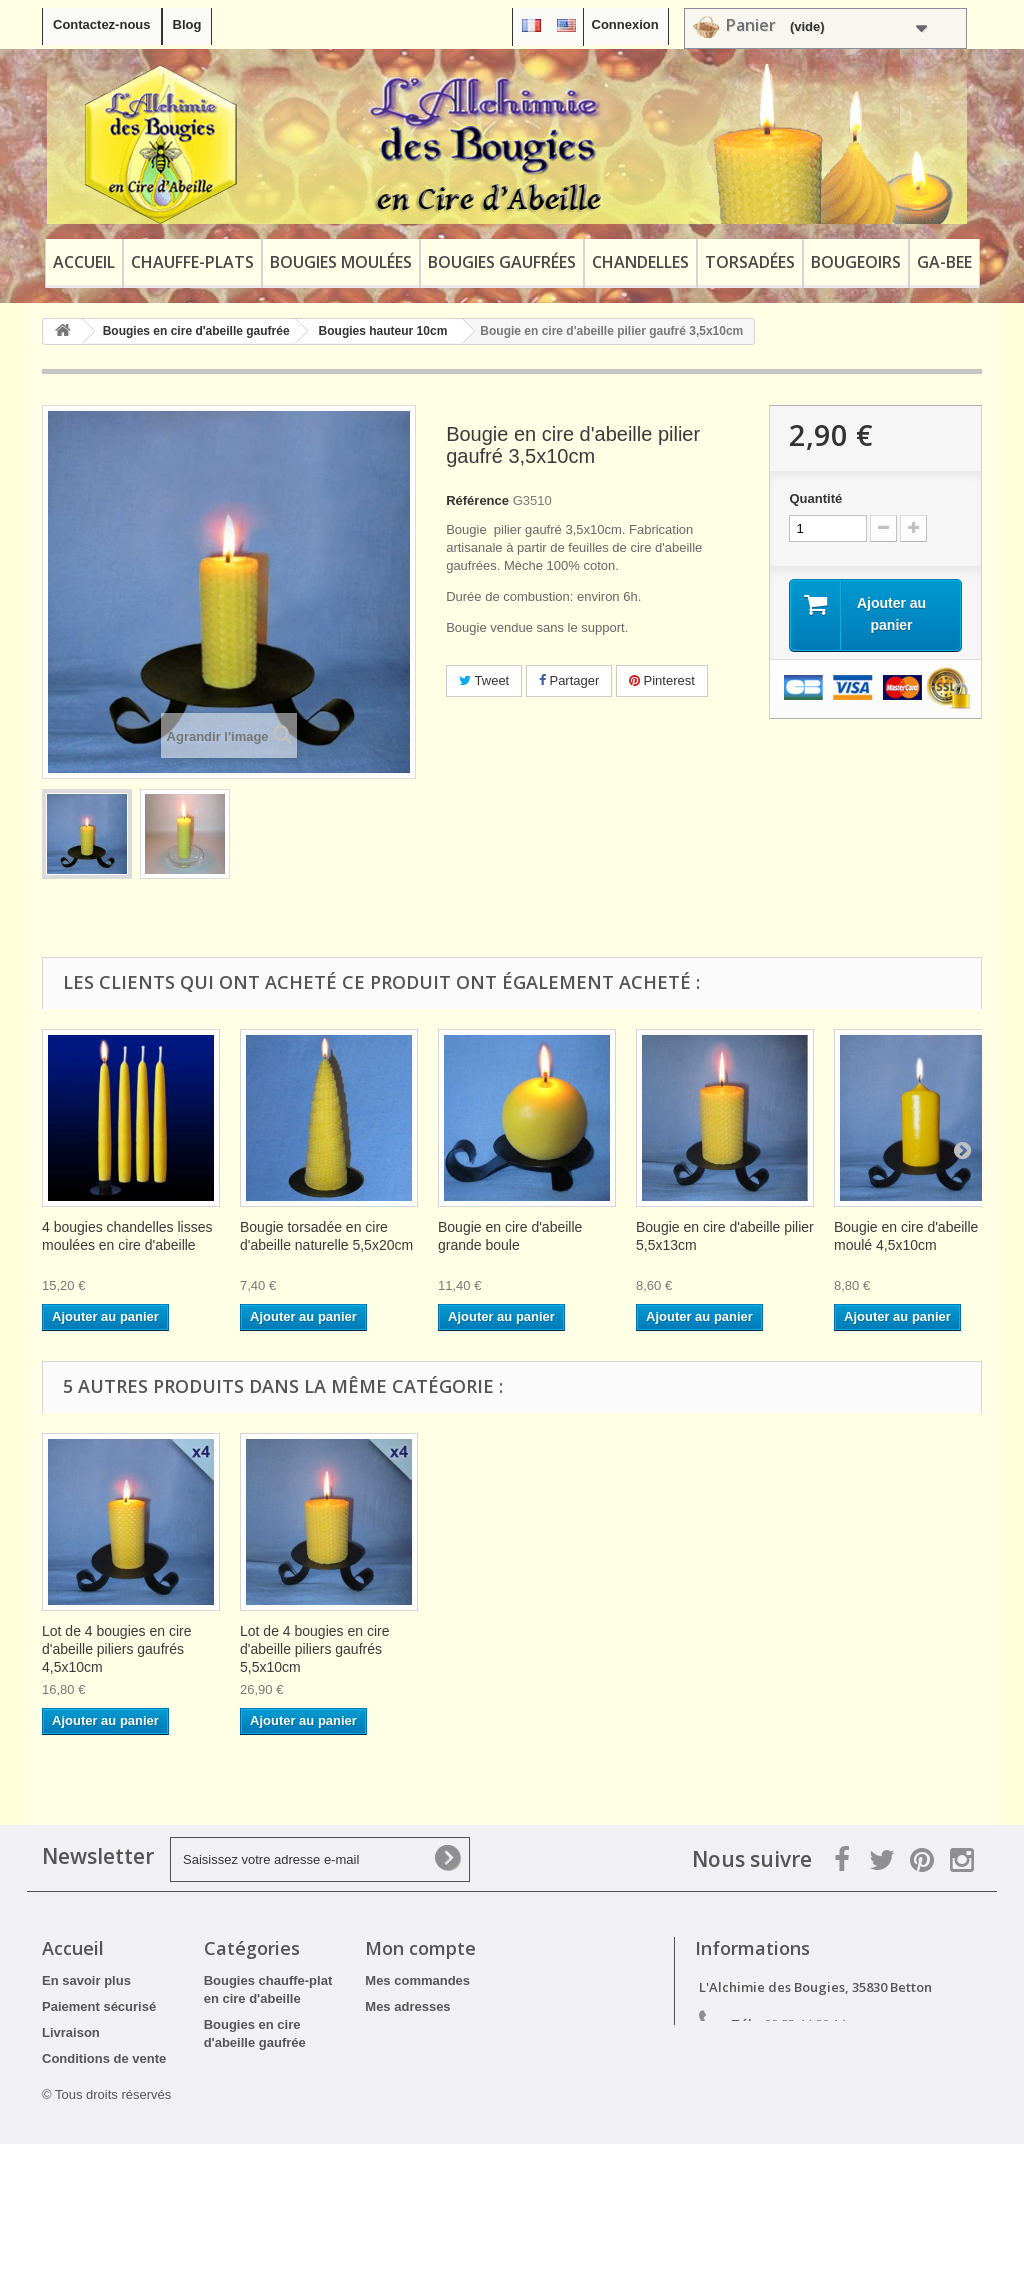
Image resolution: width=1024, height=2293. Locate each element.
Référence (477, 500)
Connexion (625, 24)
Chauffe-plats (192, 262)
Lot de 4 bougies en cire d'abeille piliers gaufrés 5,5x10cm (908, 1649)
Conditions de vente (104, 2058)
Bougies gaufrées (502, 262)
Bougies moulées (341, 262)
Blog (187, 24)
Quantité (815, 498)
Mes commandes (417, 1980)
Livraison (71, 2032)
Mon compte (420, 1948)
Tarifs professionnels (107, 2154)
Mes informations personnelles (460, 2032)
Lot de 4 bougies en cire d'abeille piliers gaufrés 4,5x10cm (710, 1649)
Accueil (84, 262)
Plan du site (78, 2180)
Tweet (484, 680)
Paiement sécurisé (99, 2006)
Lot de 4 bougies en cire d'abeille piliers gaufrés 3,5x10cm (512, 1649)
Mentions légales (94, 2084)
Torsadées (750, 262)
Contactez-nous (102, 24)
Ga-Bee (944, 262)
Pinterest (662, 680)
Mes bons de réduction (436, 2058)
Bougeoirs (856, 262)
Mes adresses (407, 2006)
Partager (569, 680)
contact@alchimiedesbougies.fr (874, 2061)
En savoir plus (86, 1980)
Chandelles (640, 262)
